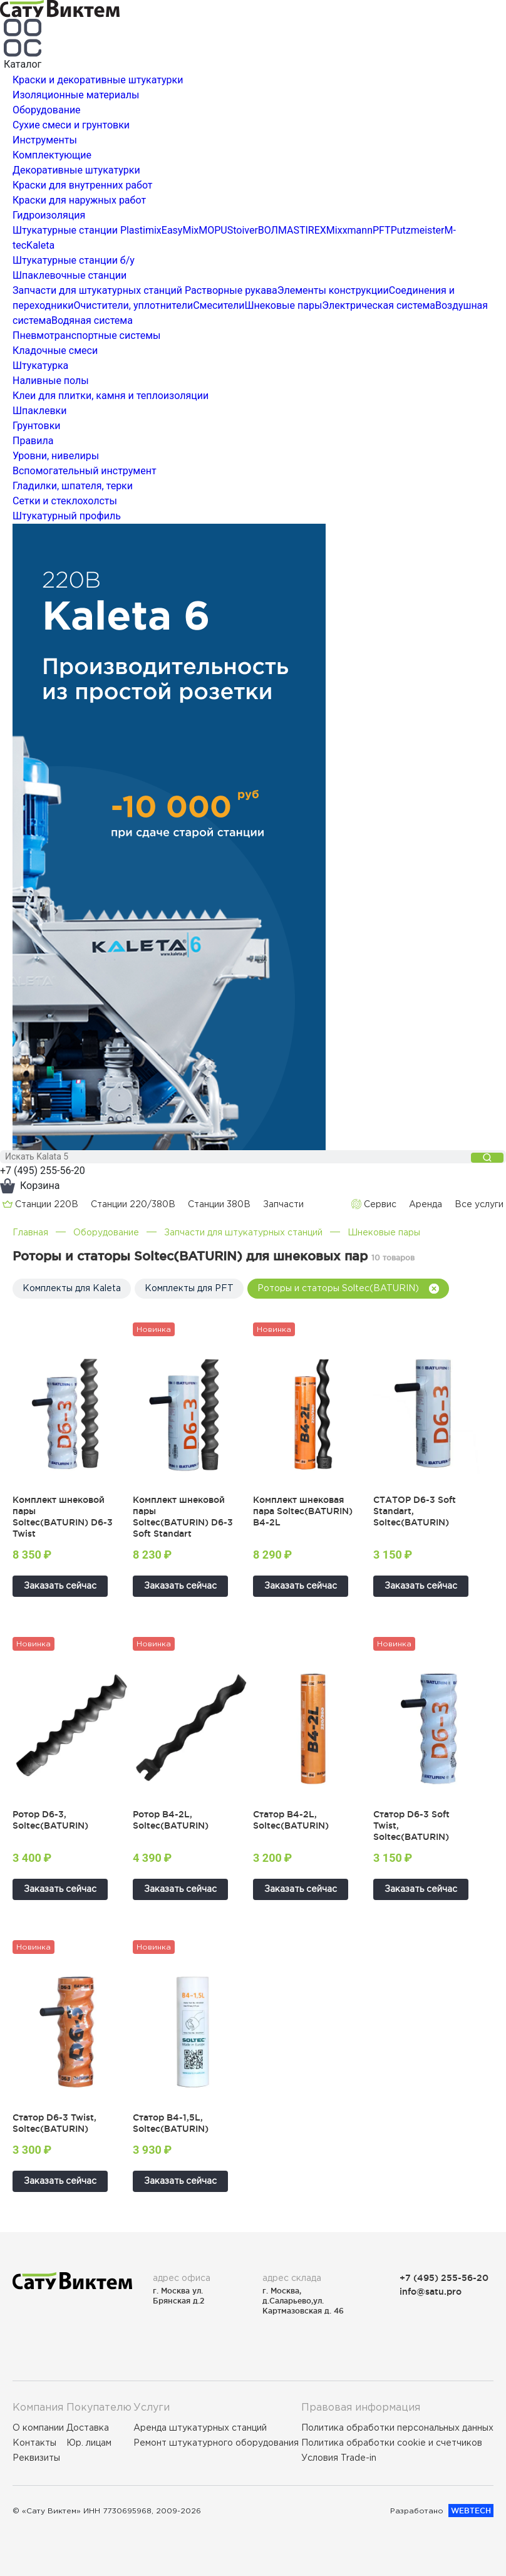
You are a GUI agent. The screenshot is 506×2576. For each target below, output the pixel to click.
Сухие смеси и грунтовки (71, 125)
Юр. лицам (88, 2443)
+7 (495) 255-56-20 (42, 1170)
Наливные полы (51, 381)
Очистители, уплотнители (134, 305)
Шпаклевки (39, 411)
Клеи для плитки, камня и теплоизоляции (111, 396)
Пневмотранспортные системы (86, 335)
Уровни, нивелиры (56, 456)
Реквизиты (36, 2458)
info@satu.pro (431, 2291)
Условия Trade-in (338, 2458)
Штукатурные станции (65, 230)
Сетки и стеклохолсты (65, 501)
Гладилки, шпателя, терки (73, 486)
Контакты (34, 2443)
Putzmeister (418, 230)
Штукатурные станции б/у (74, 260)
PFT (382, 230)
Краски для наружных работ (79, 200)
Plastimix (141, 230)
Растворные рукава (231, 290)
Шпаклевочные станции (69, 275)
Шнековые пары (284, 305)
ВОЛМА (276, 230)
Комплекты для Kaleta (72, 1288)
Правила (33, 441)
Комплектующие (52, 155)
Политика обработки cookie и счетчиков (391, 2443)
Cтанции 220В (40, 1204)
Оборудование (47, 110)
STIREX (309, 230)
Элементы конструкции (333, 290)
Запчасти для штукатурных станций (97, 290)
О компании (38, 2428)
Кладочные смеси (55, 350)
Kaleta (40, 245)
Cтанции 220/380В (133, 1204)
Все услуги (479, 1204)
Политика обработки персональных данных (397, 2428)
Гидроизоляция (49, 215)
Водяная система (92, 320)
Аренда (425, 1204)
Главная (30, 1232)
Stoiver (242, 230)
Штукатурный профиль (67, 516)
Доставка (87, 2428)
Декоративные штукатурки (76, 170)
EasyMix (180, 230)
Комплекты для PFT (189, 1288)
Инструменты (45, 140)
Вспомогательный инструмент (85, 471)
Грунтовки (37, 426)
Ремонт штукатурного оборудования (216, 2443)
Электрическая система (378, 305)
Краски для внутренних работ (83, 185)
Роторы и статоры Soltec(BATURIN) (348, 1288)
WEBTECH (471, 2510)
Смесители (218, 305)
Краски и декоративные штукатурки (98, 80)
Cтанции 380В (219, 1204)
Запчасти (283, 1204)
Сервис (373, 1204)
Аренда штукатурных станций (200, 2428)
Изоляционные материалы (76, 95)
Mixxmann (349, 230)
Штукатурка (40, 365)
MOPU (213, 230)
